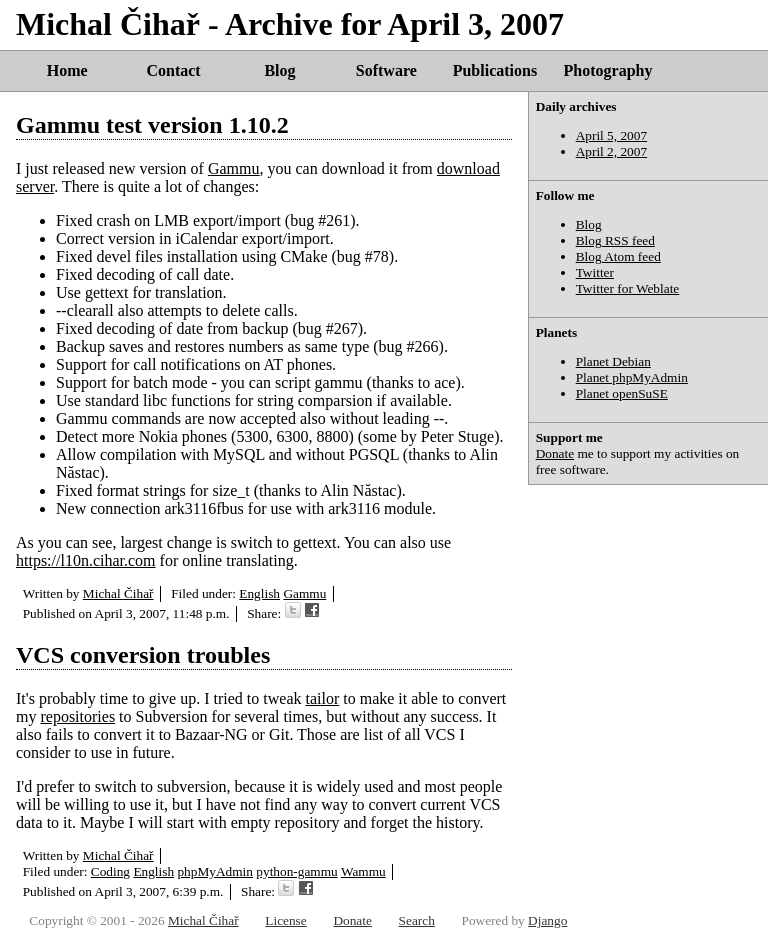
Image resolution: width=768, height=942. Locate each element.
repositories (77, 716)
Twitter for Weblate (628, 288)
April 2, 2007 (611, 151)
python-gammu (296, 871)
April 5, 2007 (611, 135)
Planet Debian (613, 361)
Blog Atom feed (618, 256)
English (259, 593)
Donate (555, 453)
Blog (279, 70)
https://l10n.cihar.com (86, 560)
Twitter (595, 272)
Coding (110, 871)
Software (386, 70)
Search (417, 920)
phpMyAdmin (215, 871)
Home (67, 70)
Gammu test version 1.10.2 (152, 125)
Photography (608, 70)
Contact (173, 70)
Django (547, 920)
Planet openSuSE (622, 393)
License (285, 920)
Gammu (234, 168)
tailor (322, 698)
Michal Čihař (118, 593)
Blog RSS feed (615, 240)
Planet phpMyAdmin (632, 377)
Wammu (363, 871)
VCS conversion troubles (143, 655)
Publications (495, 70)
